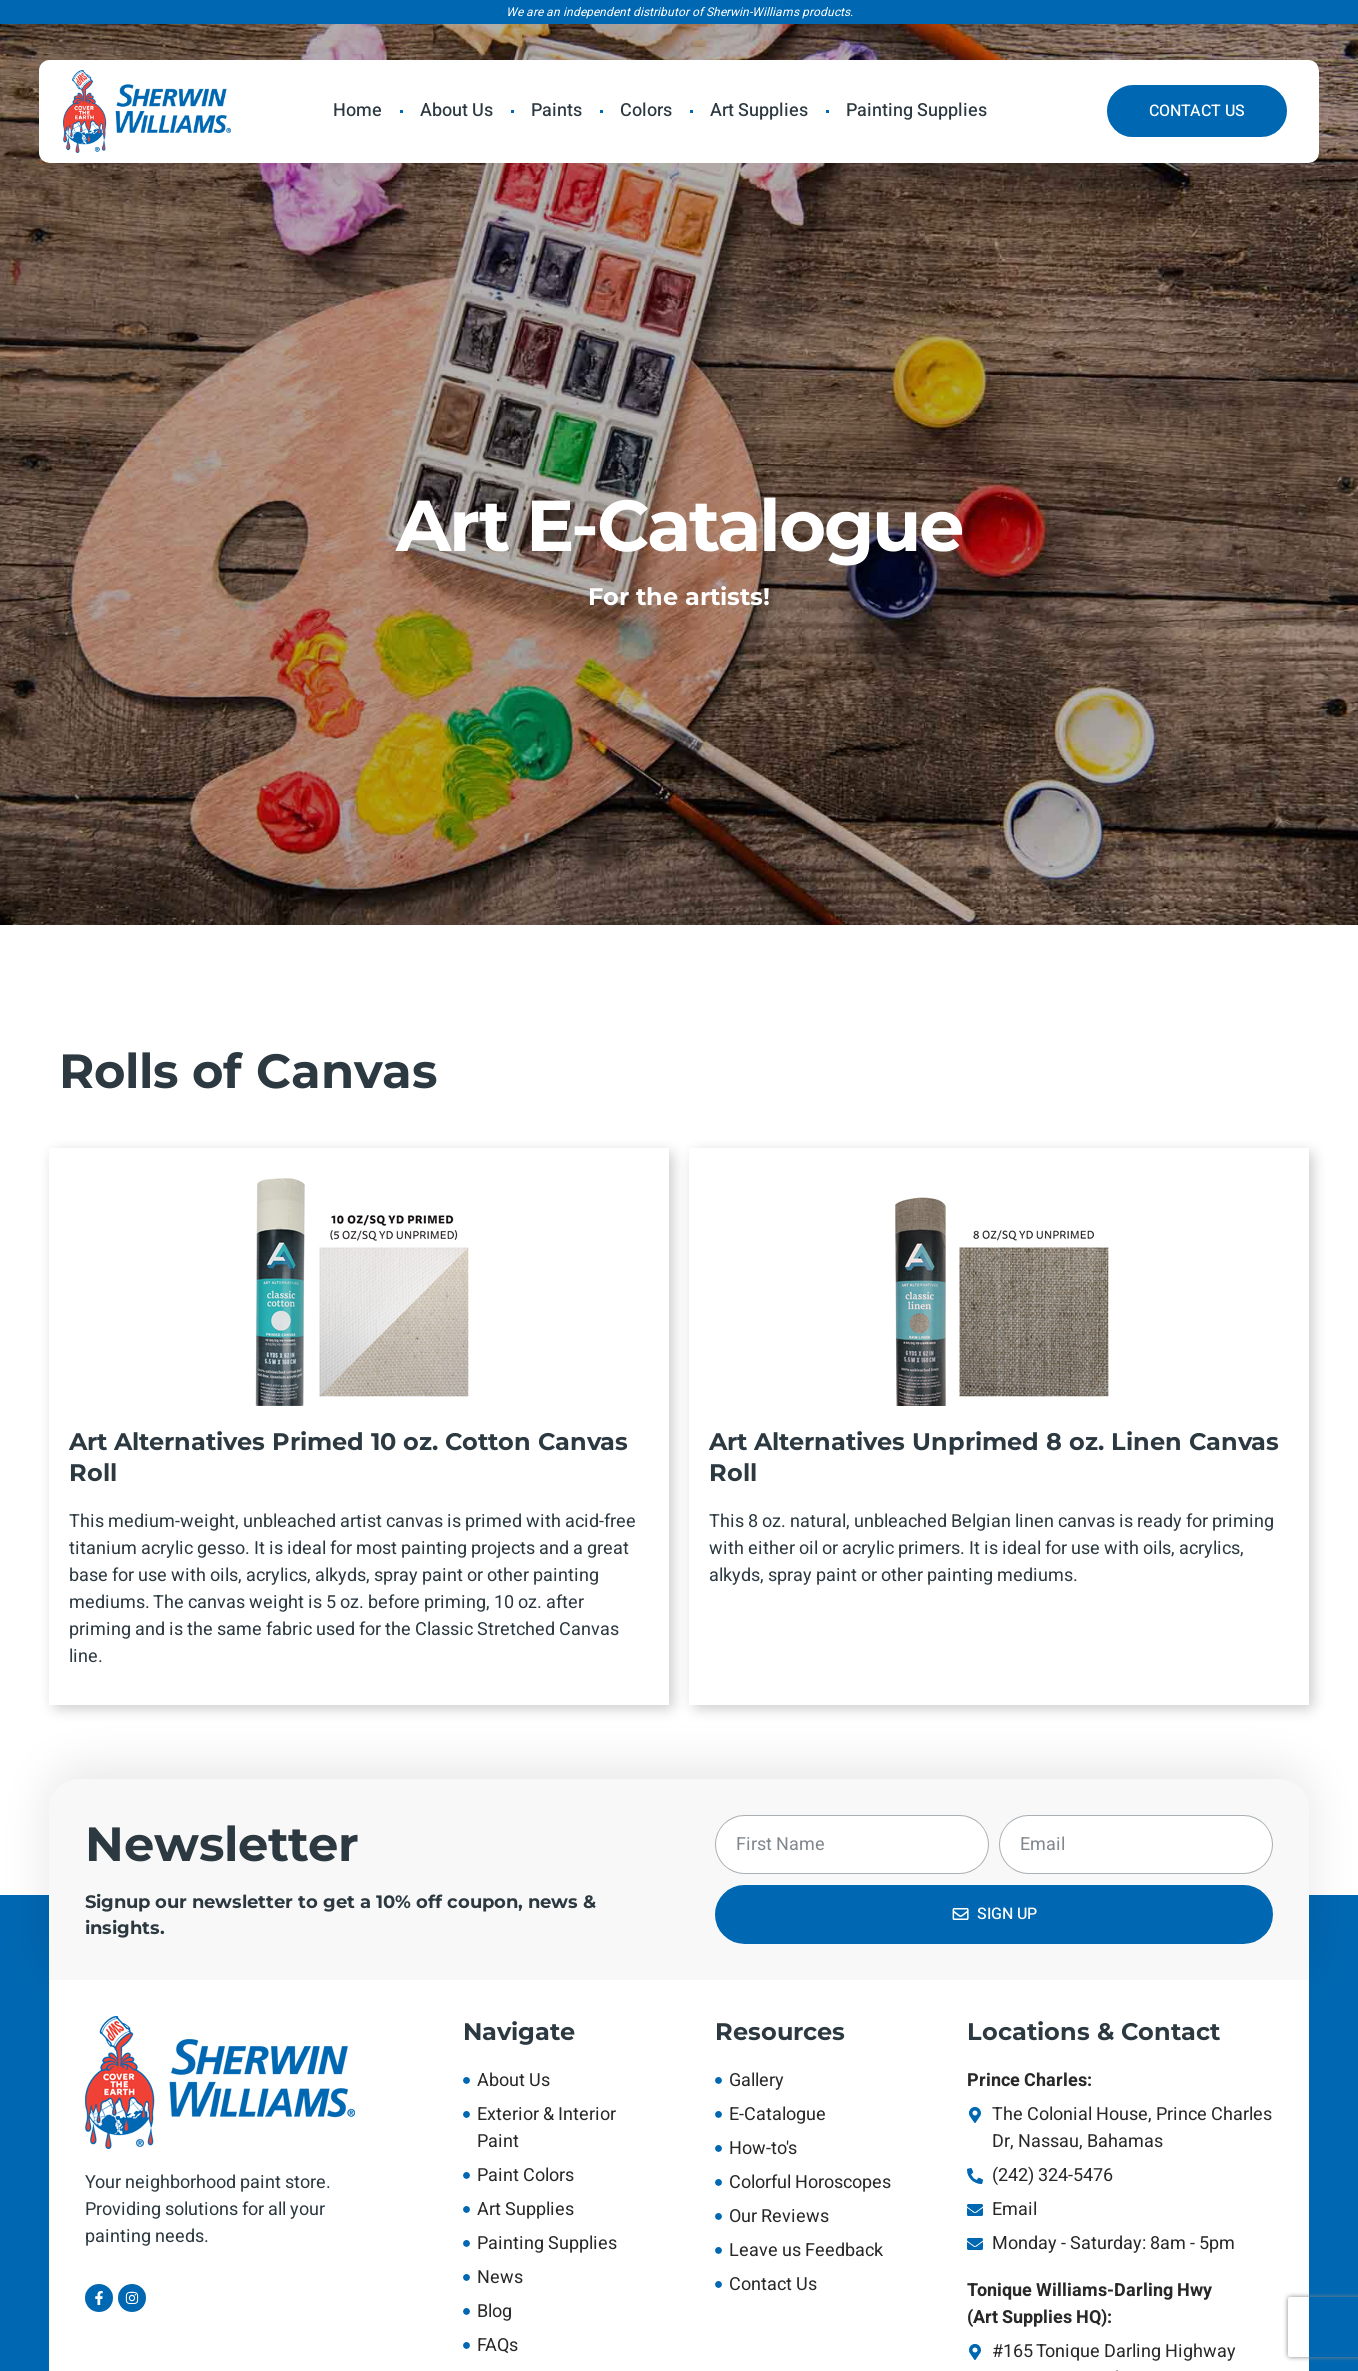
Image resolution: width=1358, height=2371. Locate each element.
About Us (456, 110)
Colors (646, 110)
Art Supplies (759, 110)
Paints (556, 110)
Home (357, 110)
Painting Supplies (916, 110)
